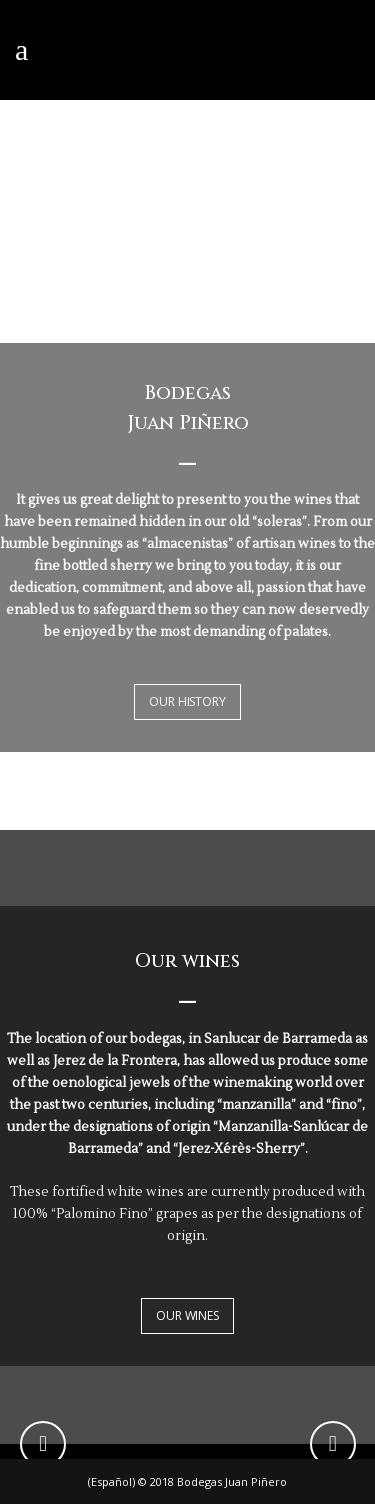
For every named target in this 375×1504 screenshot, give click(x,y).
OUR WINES (187, 1315)
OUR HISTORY (187, 701)
